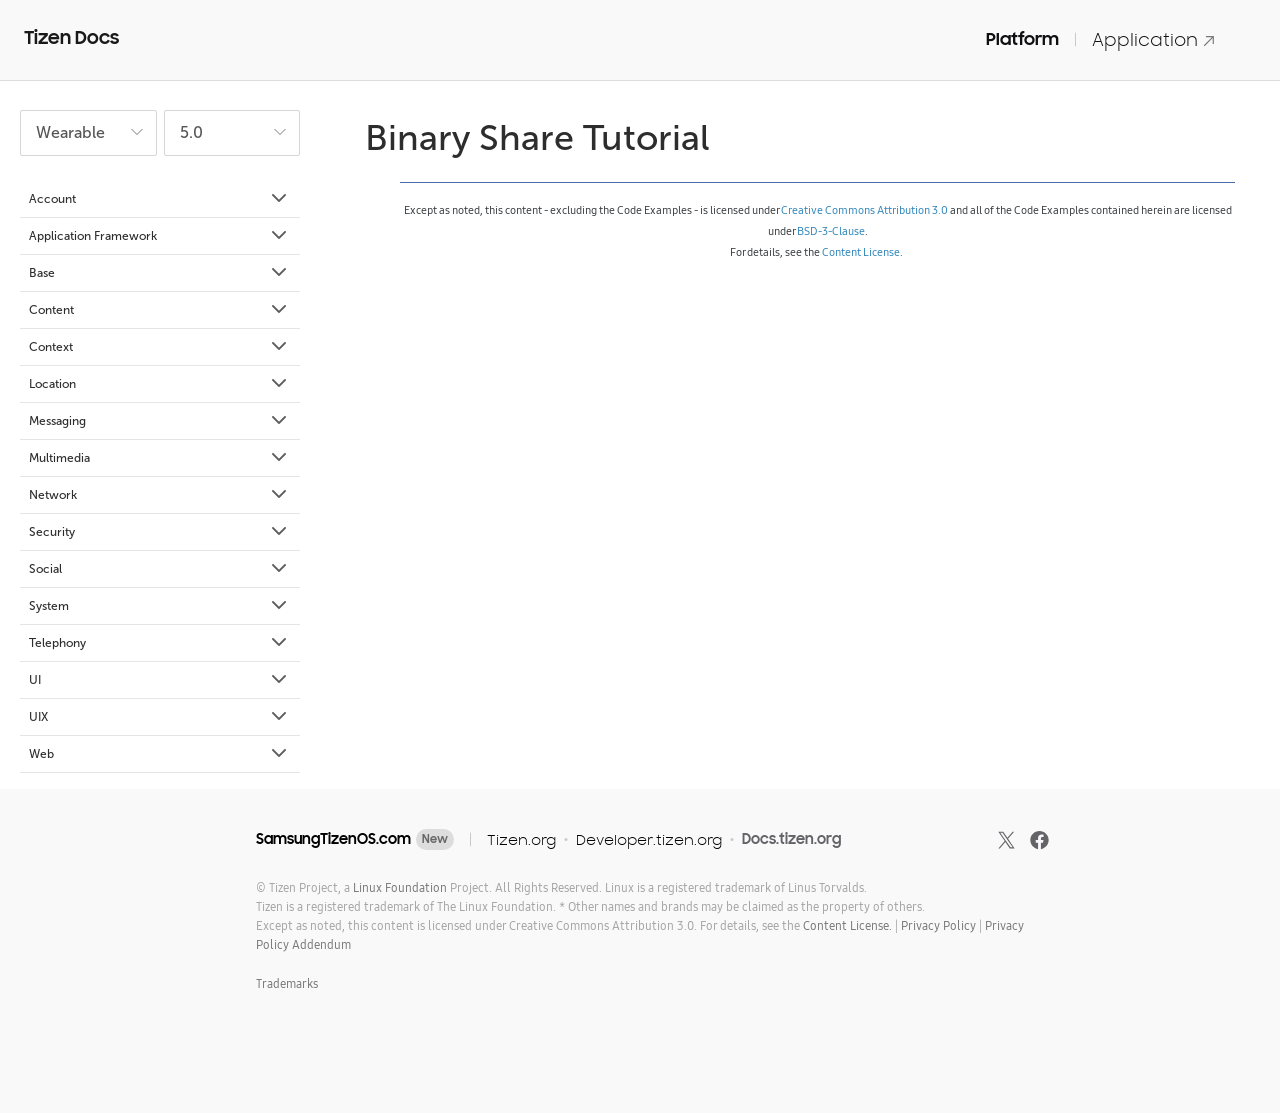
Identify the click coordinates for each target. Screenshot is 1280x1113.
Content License (861, 252)
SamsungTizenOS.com (333, 839)
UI (159, 680)
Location (159, 384)
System (159, 606)
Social (159, 569)
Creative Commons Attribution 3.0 (864, 210)
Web (159, 754)
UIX (159, 717)
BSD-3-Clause (831, 231)
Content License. (847, 925)
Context (159, 347)
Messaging (159, 421)
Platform (1022, 39)
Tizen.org (521, 839)
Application (1154, 39)
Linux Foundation (400, 887)
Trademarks (287, 983)
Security (159, 532)
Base (159, 273)
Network (159, 495)
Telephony (159, 643)
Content (159, 310)
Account (159, 199)
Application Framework (159, 236)
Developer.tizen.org (649, 839)
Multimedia (159, 458)
